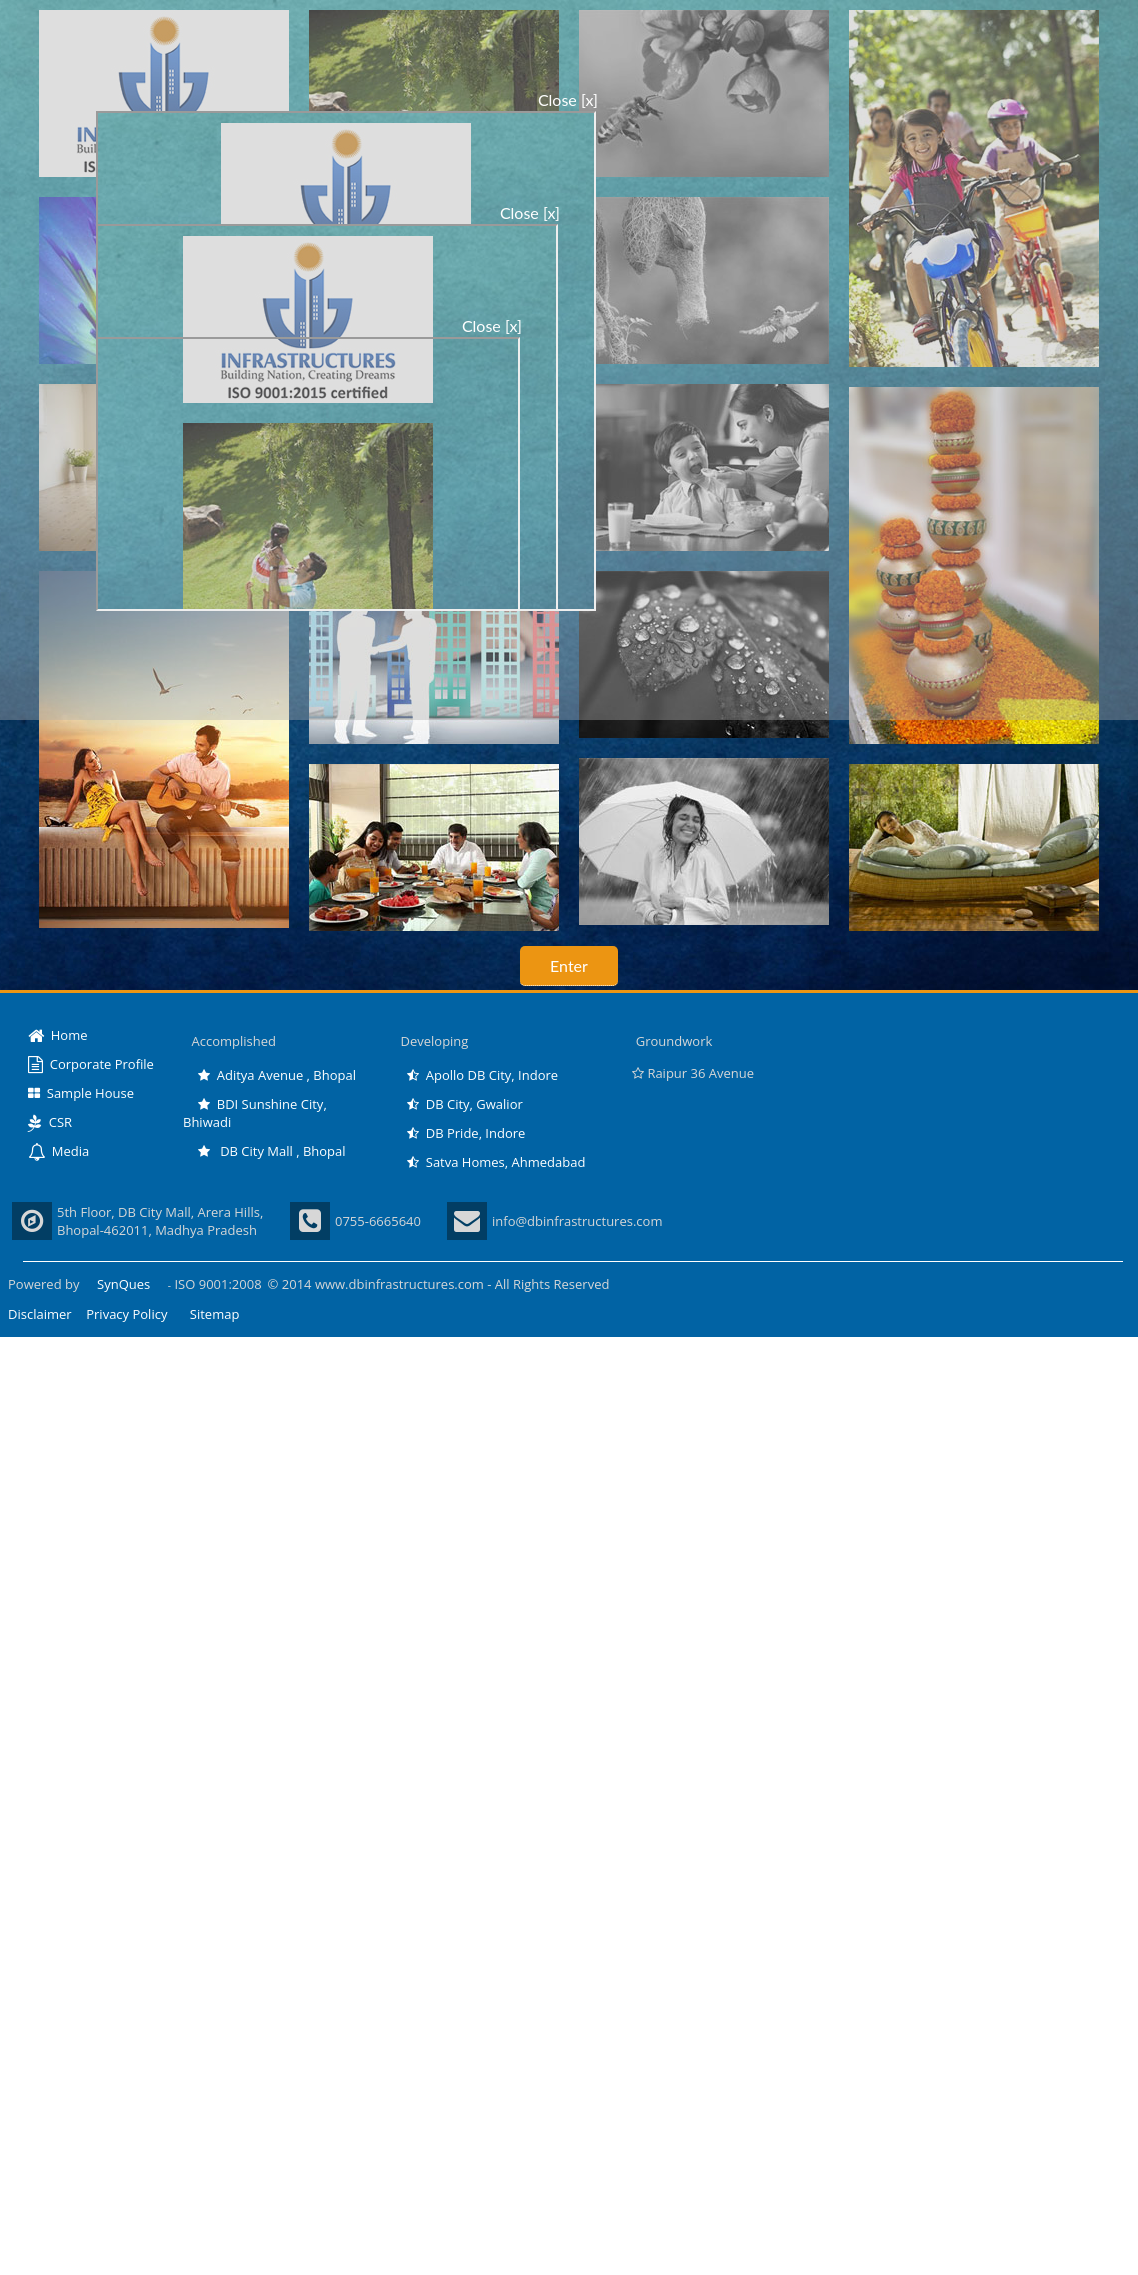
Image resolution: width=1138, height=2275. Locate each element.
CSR (50, 1122)
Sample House (81, 1093)
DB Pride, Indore (466, 1133)
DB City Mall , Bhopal (272, 1151)
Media (58, 1151)
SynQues (123, 1284)
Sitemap (215, 1314)
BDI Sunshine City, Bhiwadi (255, 1113)
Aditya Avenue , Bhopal (277, 1075)
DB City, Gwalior (465, 1104)
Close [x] (568, 99)
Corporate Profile (91, 1064)
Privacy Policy (126, 1314)
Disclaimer (40, 1314)
